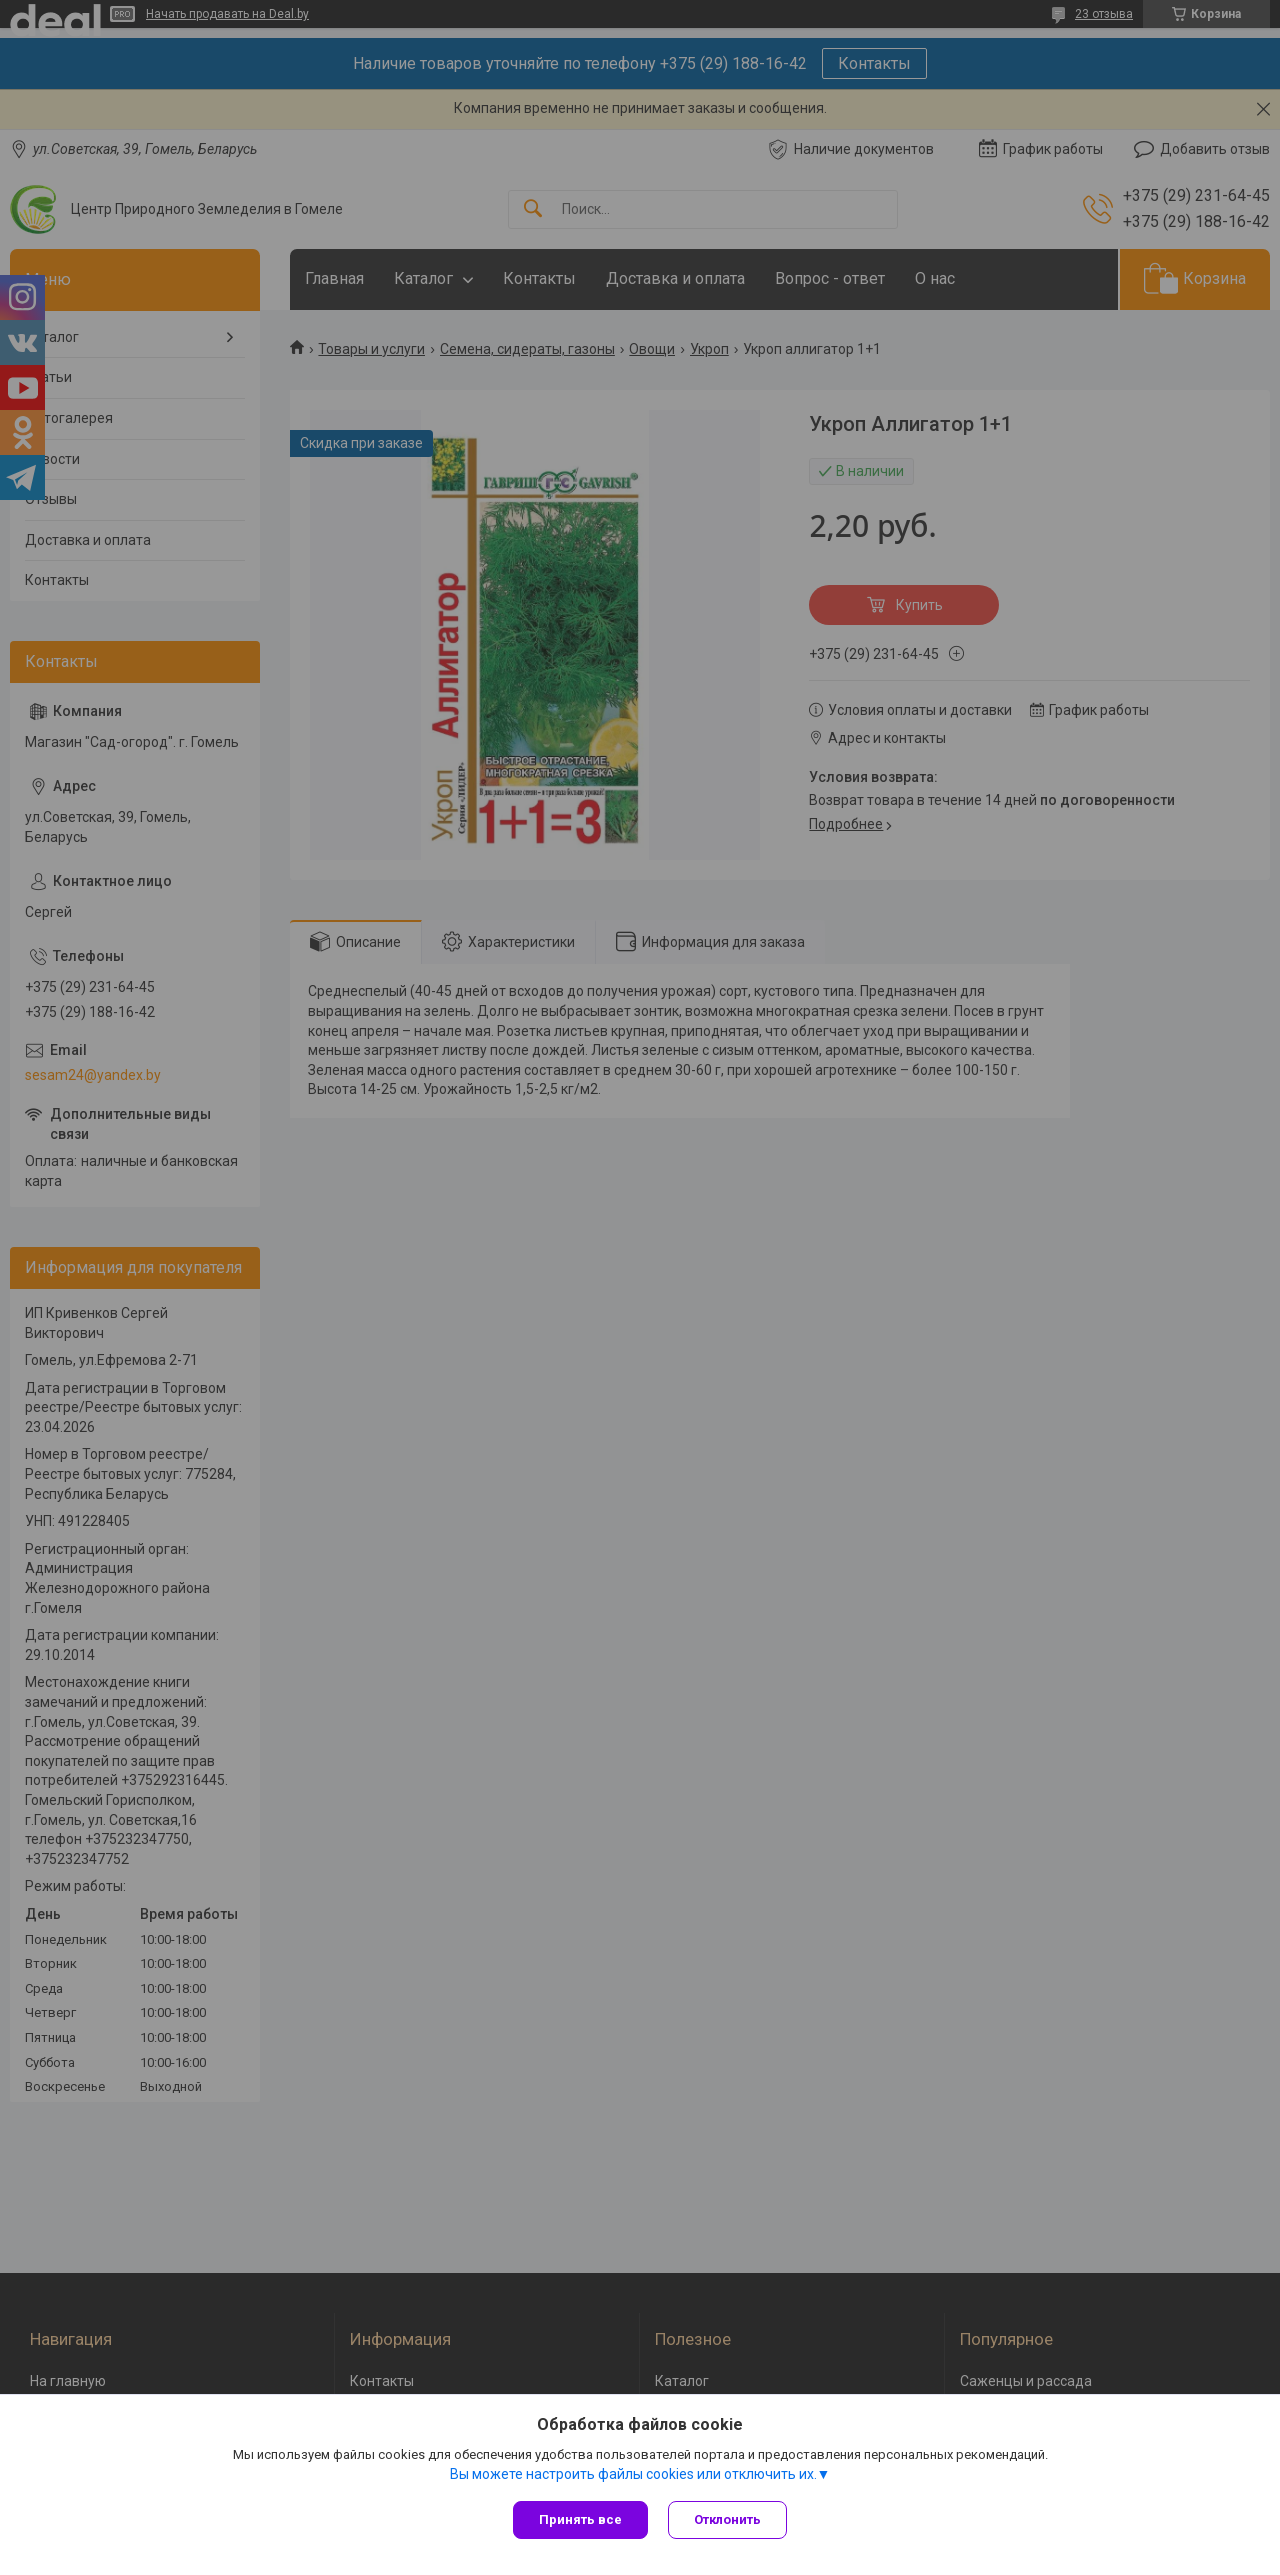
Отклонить (727, 2519)
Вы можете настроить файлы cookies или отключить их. (633, 2474)
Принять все (580, 2519)
